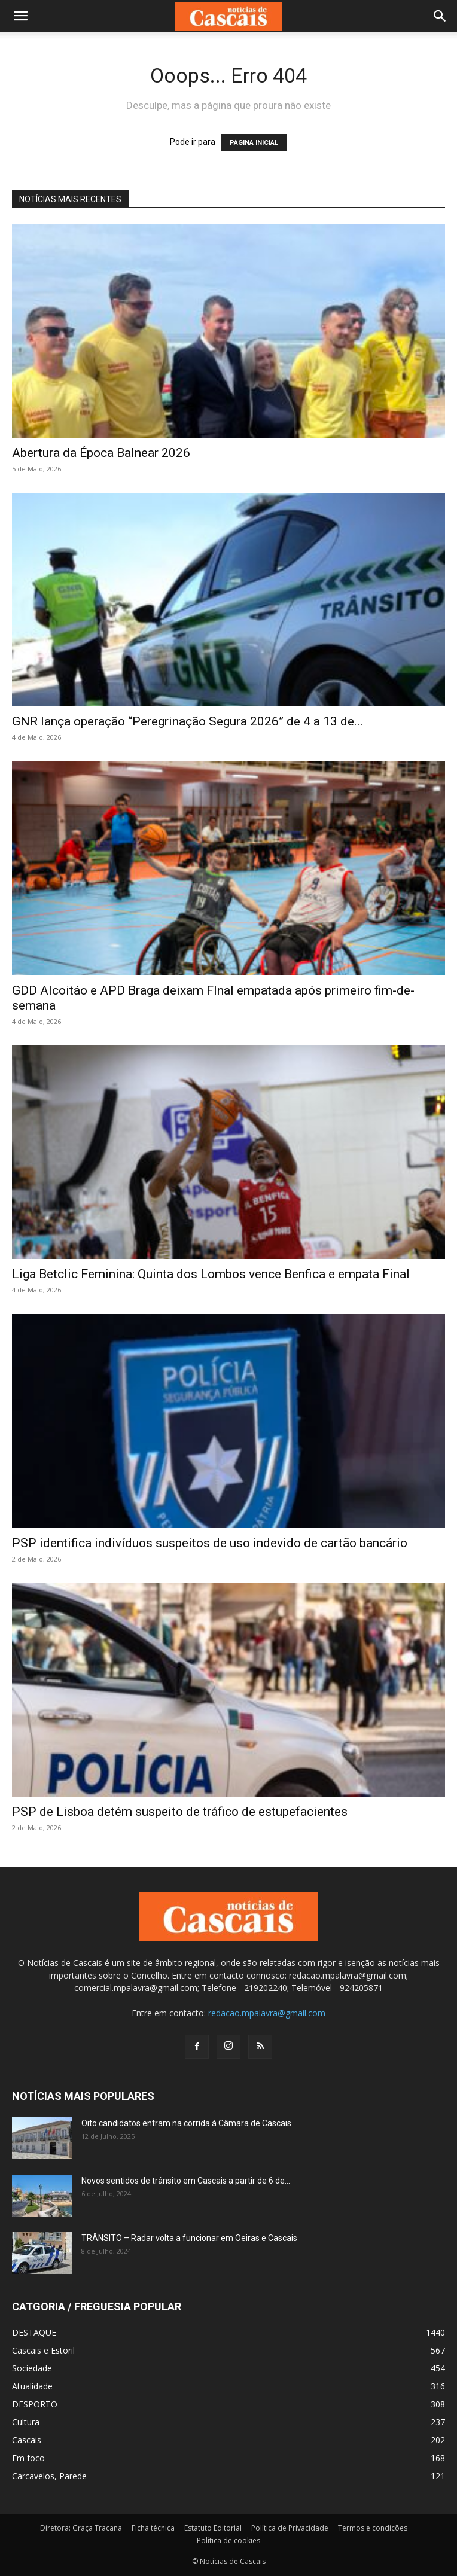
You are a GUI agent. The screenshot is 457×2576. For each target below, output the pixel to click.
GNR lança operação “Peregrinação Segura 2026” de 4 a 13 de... (187, 721)
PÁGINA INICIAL (254, 143)
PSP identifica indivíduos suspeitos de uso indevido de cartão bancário (209, 1543)
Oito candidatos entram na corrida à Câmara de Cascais (186, 2123)
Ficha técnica (153, 2528)
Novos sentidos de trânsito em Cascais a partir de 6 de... (185, 2180)
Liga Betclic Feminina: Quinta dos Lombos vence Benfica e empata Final (211, 1274)
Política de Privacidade (289, 2528)
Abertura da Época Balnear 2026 (101, 453)
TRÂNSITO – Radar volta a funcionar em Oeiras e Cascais (189, 2238)
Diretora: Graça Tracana (81, 2528)
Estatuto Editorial (213, 2528)
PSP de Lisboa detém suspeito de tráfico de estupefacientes (180, 1811)
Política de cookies (228, 2540)
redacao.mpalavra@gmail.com (266, 2013)
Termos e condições (372, 2528)
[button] (20, 16)
